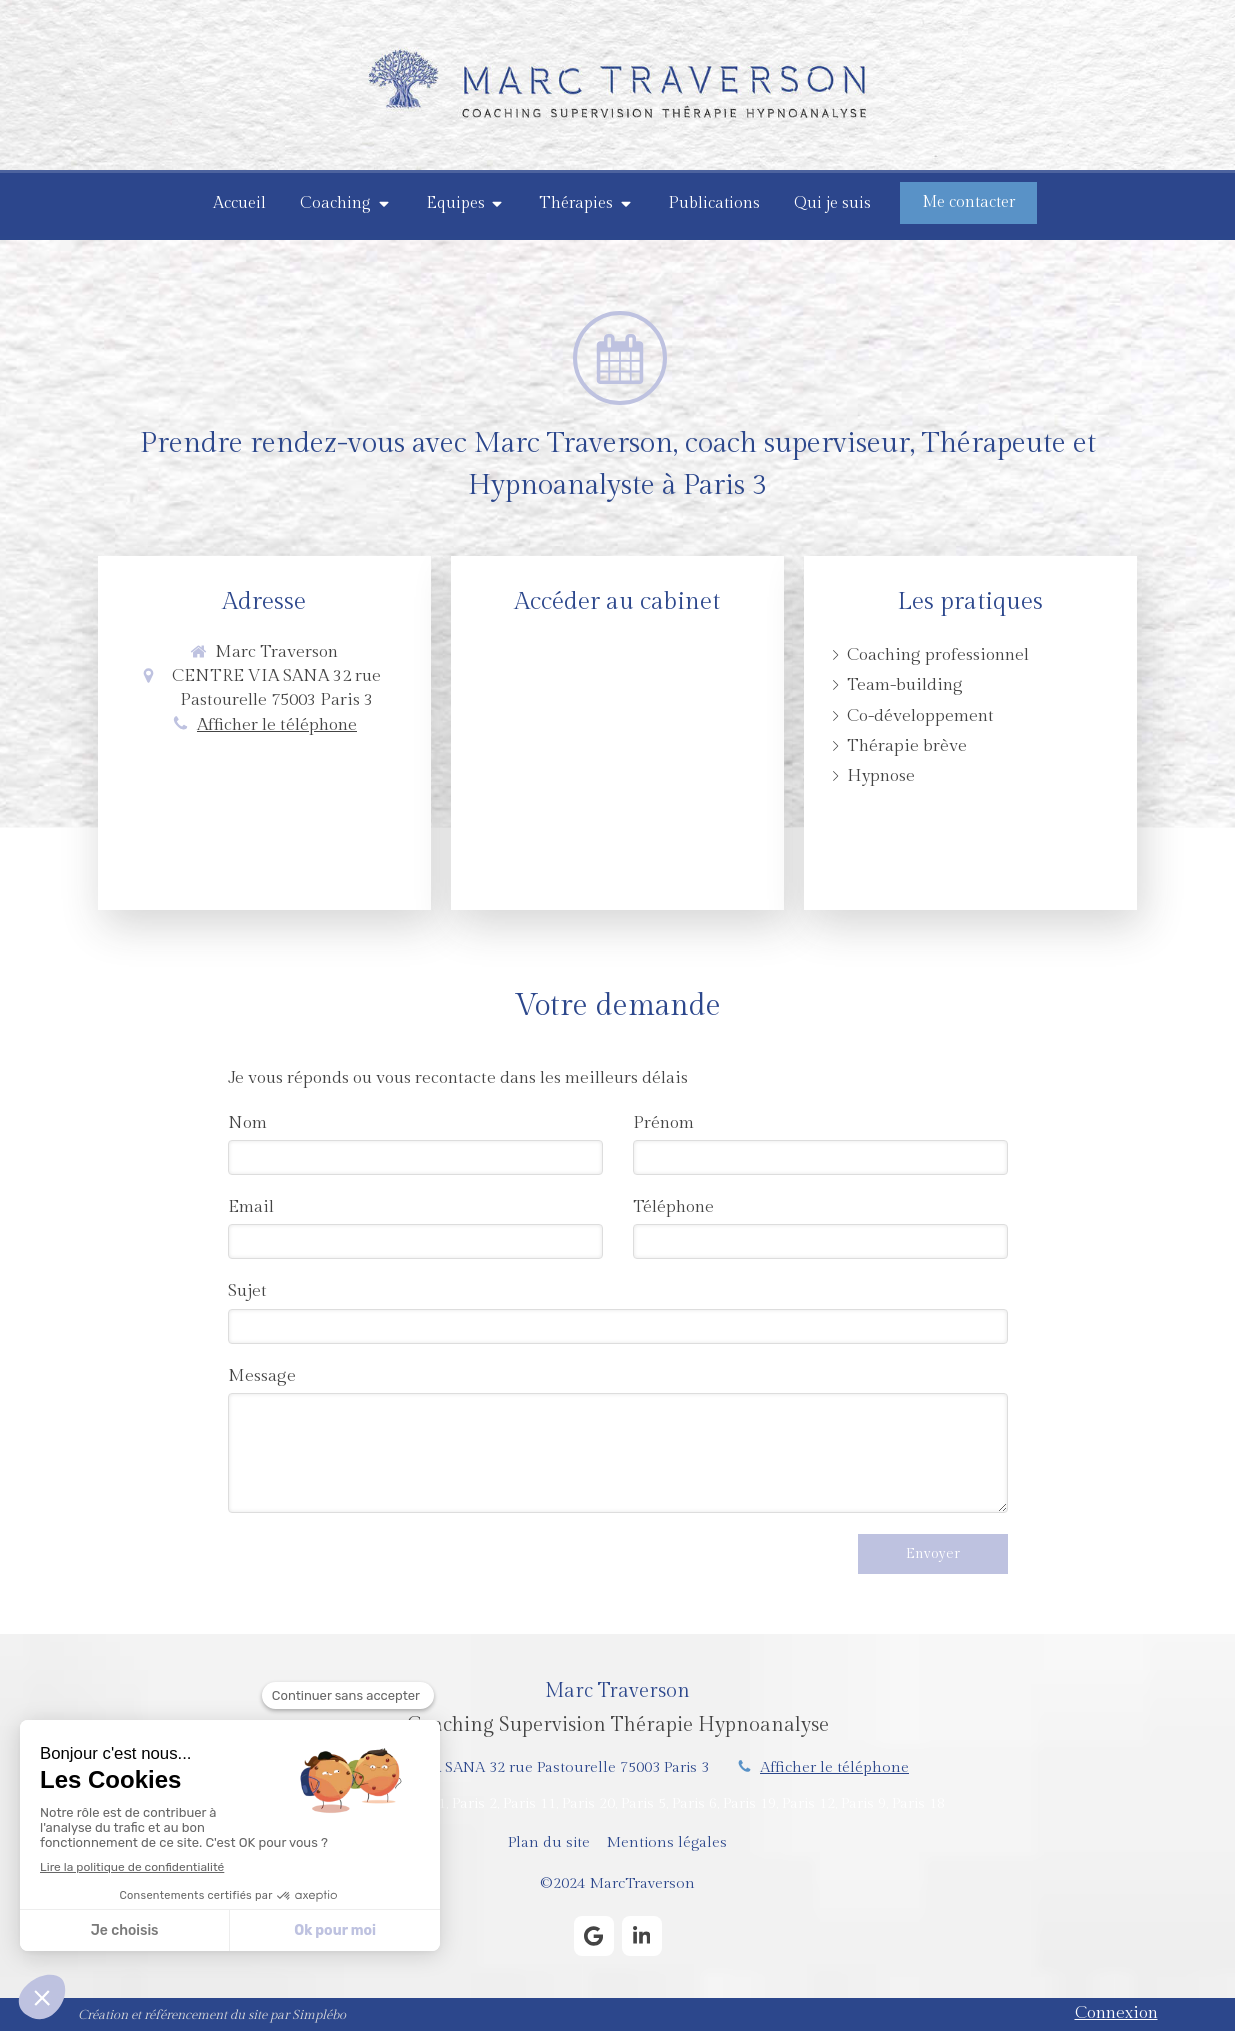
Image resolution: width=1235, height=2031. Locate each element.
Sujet (247, 1291)
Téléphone (673, 1207)
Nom (247, 1123)
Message (262, 1376)
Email (251, 1207)
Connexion (1116, 2013)
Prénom (663, 1123)
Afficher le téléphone (277, 725)
